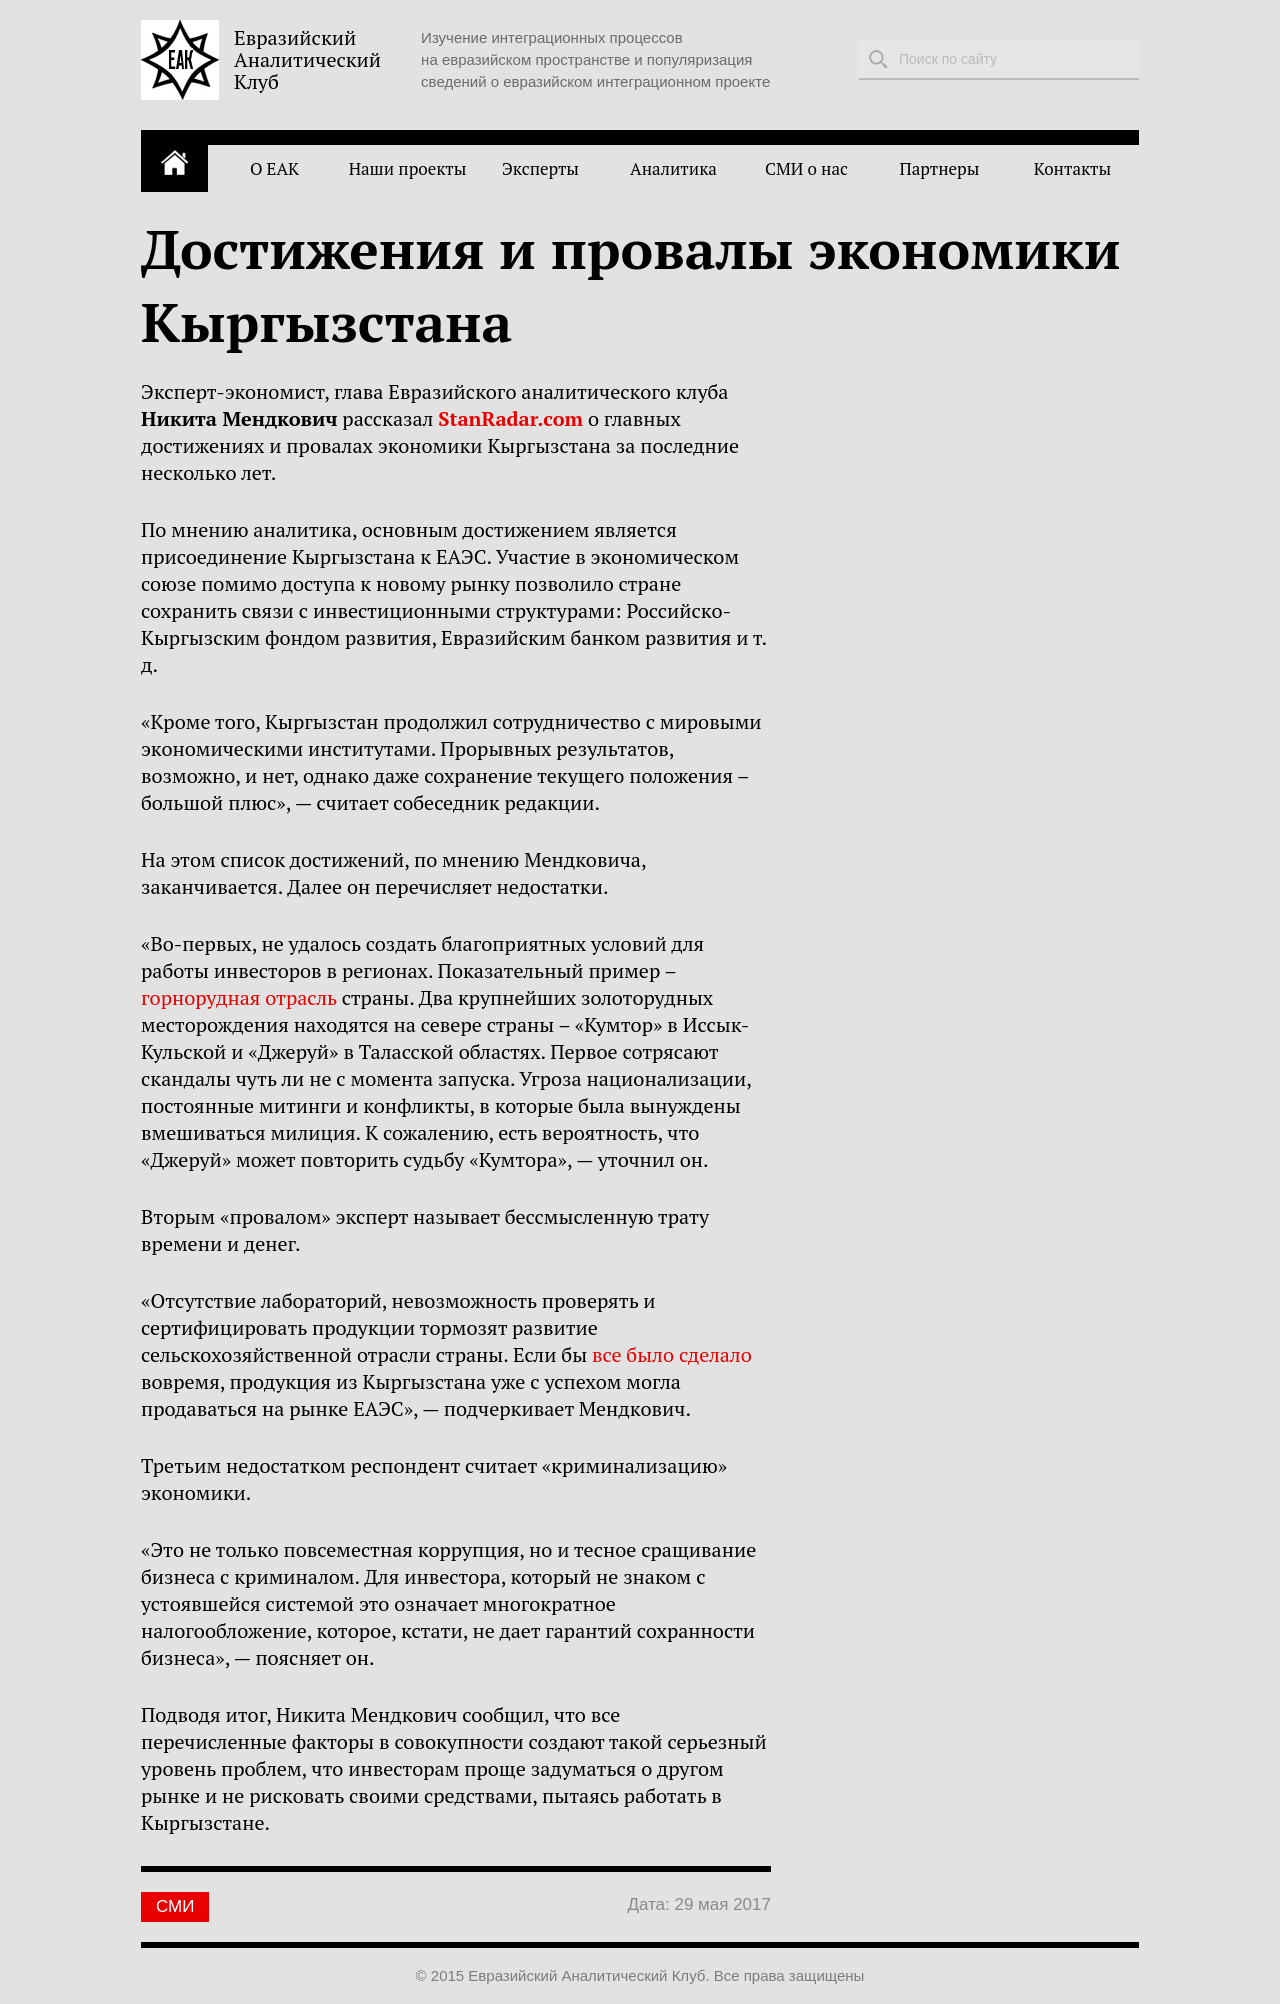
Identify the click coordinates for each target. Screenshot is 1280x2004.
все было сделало (672, 1354)
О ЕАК (274, 168)
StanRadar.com (510, 418)
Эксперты (540, 168)
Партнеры (940, 168)
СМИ (175, 1906)
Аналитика (673, 168)
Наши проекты (408, 168)
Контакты (1072, 168)
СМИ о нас (806, 168)
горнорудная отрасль (239, 997)
